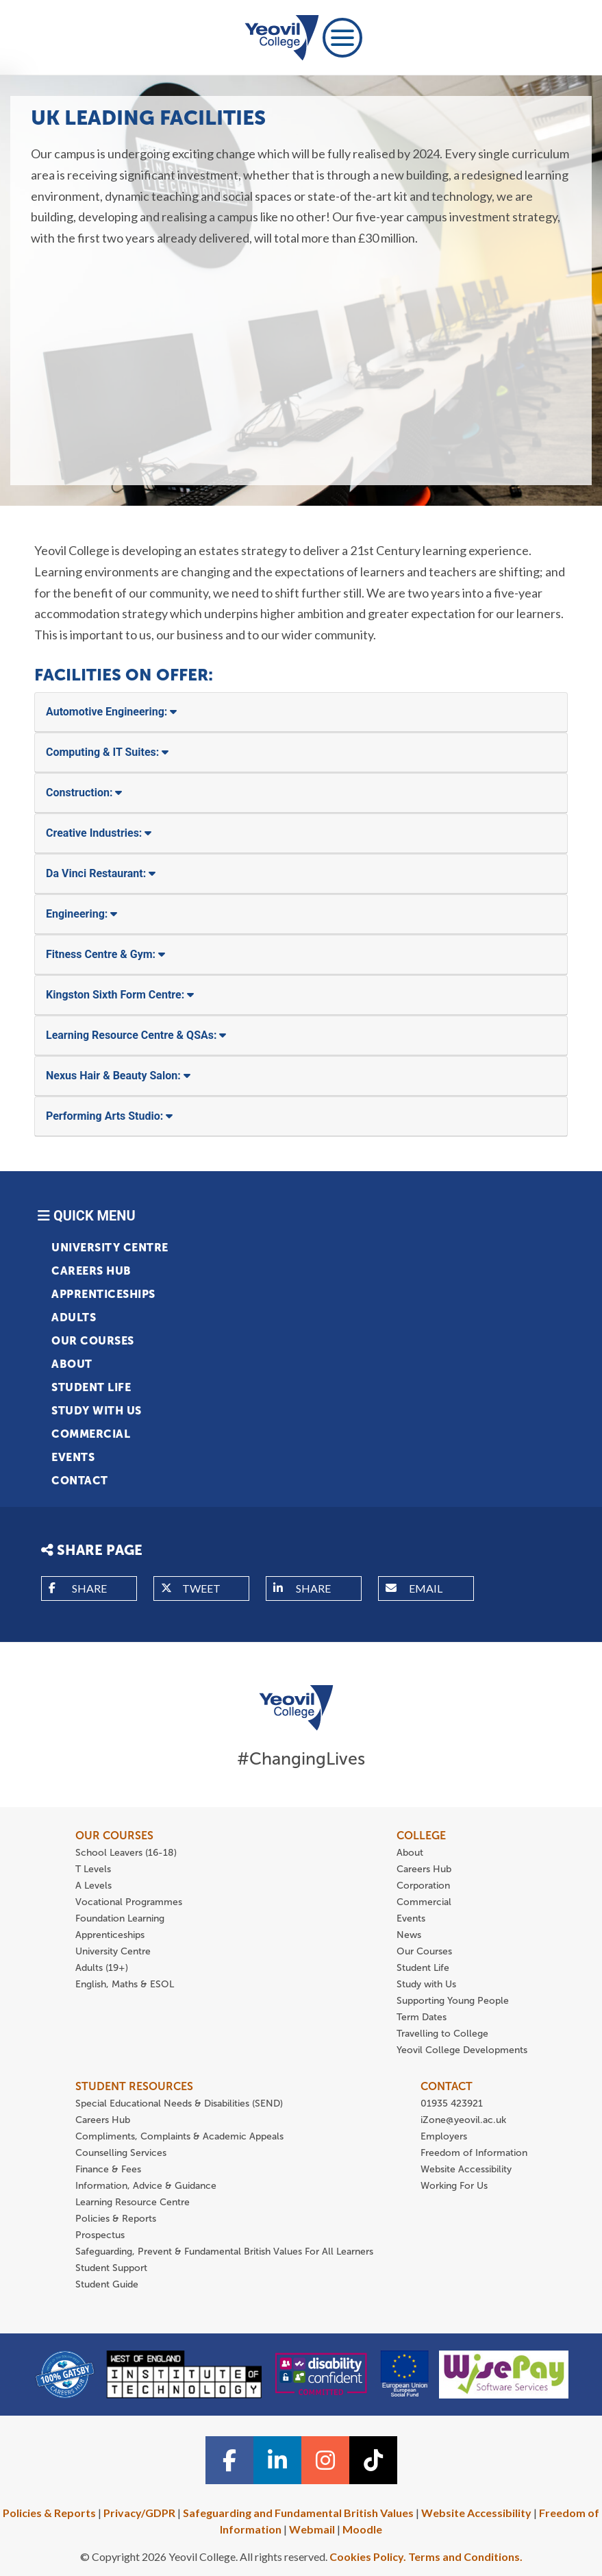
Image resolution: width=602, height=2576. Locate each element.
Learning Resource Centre (132, 2202)
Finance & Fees (108, 2169)
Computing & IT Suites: (107, 752)
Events (73, 1457)
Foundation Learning (119, 1918)
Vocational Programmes (128, 1902)
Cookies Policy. (367, 2556)
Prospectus (100, 2235)
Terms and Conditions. (465, 2556)
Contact (79, 1480)
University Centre (109, 1247)
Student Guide (106, 2284)
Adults (73, 1317)
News (409, 1935)
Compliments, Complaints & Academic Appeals (179, 2136)
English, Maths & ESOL (126, 1984)
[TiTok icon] (373, 2460)
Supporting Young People (453, 2001)
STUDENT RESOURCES (134, 2086)
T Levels (93, 1869)
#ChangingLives (301, 1758)
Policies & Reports (115, 2218)
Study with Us (96, 1410)
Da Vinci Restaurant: (100, 873)
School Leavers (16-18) (126, 1853)
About (71, 1364)
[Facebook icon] (229, 2460)
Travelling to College (442, 2033)
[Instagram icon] (325, 2460)
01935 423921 (452, 2103)
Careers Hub (91, 1270)
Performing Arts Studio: (109, 1116)
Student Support (111, 2268)
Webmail (312, 2529)
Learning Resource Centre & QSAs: (136, 1035)
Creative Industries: (98, 832)
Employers (444, 2136)
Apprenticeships (103, 1294)
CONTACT (447, 2086)
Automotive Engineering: (111, 711)
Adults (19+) (101, 1968)
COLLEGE (421, 1835)
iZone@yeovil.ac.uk (463, 2120)
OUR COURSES (114, 1835)
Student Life (91, 1387)
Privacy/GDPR (139, 2512)
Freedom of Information (474, 2153)
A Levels (93, 1885)
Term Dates (422, 2017)
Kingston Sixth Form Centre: (120, 994)
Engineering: (81, 913)
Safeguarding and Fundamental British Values (298, 2512)
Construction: (84, 792)
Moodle (362, 2529)
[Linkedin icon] (277, 2460)
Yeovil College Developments (462, 2050)
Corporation (423, 1885)
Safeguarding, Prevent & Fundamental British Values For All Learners (225, 2251)
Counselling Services (120, 2153)
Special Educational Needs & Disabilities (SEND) (179, 2103)
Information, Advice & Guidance (145, 2186)
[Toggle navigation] (342, 38)
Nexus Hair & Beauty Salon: (118, 1075)
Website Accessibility (466, 2169)
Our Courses (92, 1340)
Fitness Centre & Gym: (105, 954)
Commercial (90, 1433)
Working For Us (454, 2186)
